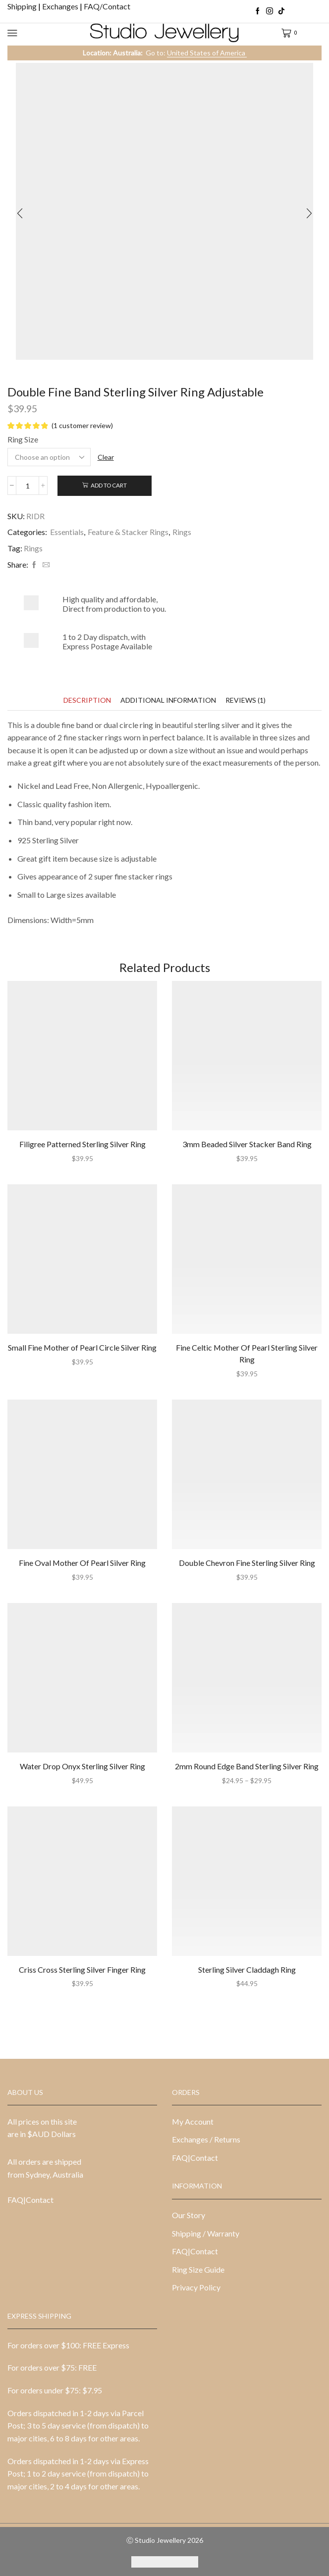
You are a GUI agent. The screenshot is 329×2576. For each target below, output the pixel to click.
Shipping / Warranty (205, 2233)
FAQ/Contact (107, 6)
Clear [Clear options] (106, 457)
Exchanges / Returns (206, 2139)
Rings (181, 531)
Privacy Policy (196, 2287)
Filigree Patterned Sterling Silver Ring (82, 1144)
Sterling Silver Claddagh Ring (247, 1969)
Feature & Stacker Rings (128, 531)
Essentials (67, 531)
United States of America (207, 53)
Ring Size (22, 439)
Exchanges (61, 6)
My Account (193, 2121)
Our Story (188, 2215)
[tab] (87, 700)
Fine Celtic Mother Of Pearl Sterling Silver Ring (247, 1353)
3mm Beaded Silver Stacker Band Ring (247, 1144)
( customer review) (82, 425)
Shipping (22, 6)
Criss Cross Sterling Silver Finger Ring (82, 1969)
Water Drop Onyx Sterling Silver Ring (82, 1766)
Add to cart (109, 485)
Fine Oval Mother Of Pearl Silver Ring (82, 1562)
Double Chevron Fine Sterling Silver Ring (247, 1562)
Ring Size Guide (198, 2269)
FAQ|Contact (30, 2199)
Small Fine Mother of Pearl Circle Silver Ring (82, 1347)
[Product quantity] (27, 485)
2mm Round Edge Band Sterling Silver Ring (247, 1766)
